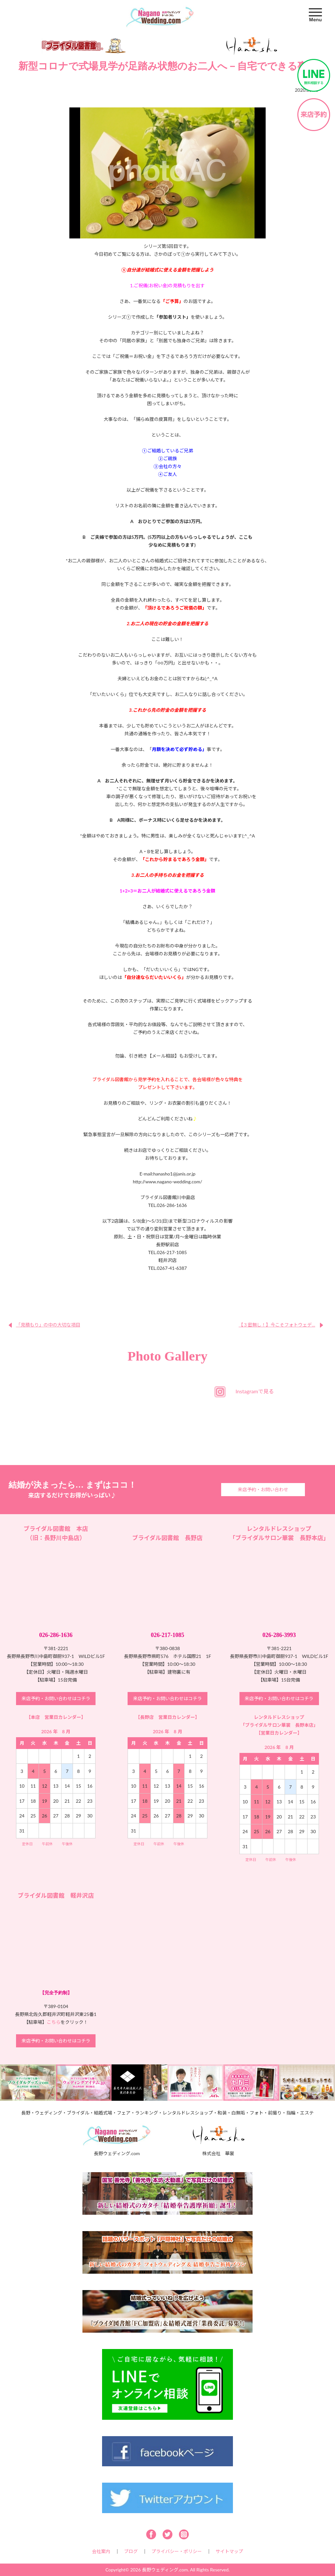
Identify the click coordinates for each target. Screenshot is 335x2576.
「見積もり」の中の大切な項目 (48, 1325)
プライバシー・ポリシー (176, 2551)
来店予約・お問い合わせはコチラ (56, 1698)
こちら (54, 2022)
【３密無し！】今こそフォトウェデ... (276, 1325)
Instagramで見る (255, 1391)
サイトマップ (229, 2551)
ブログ (131, 2551)
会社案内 (101, 2551)
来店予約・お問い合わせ (263, 1489)
